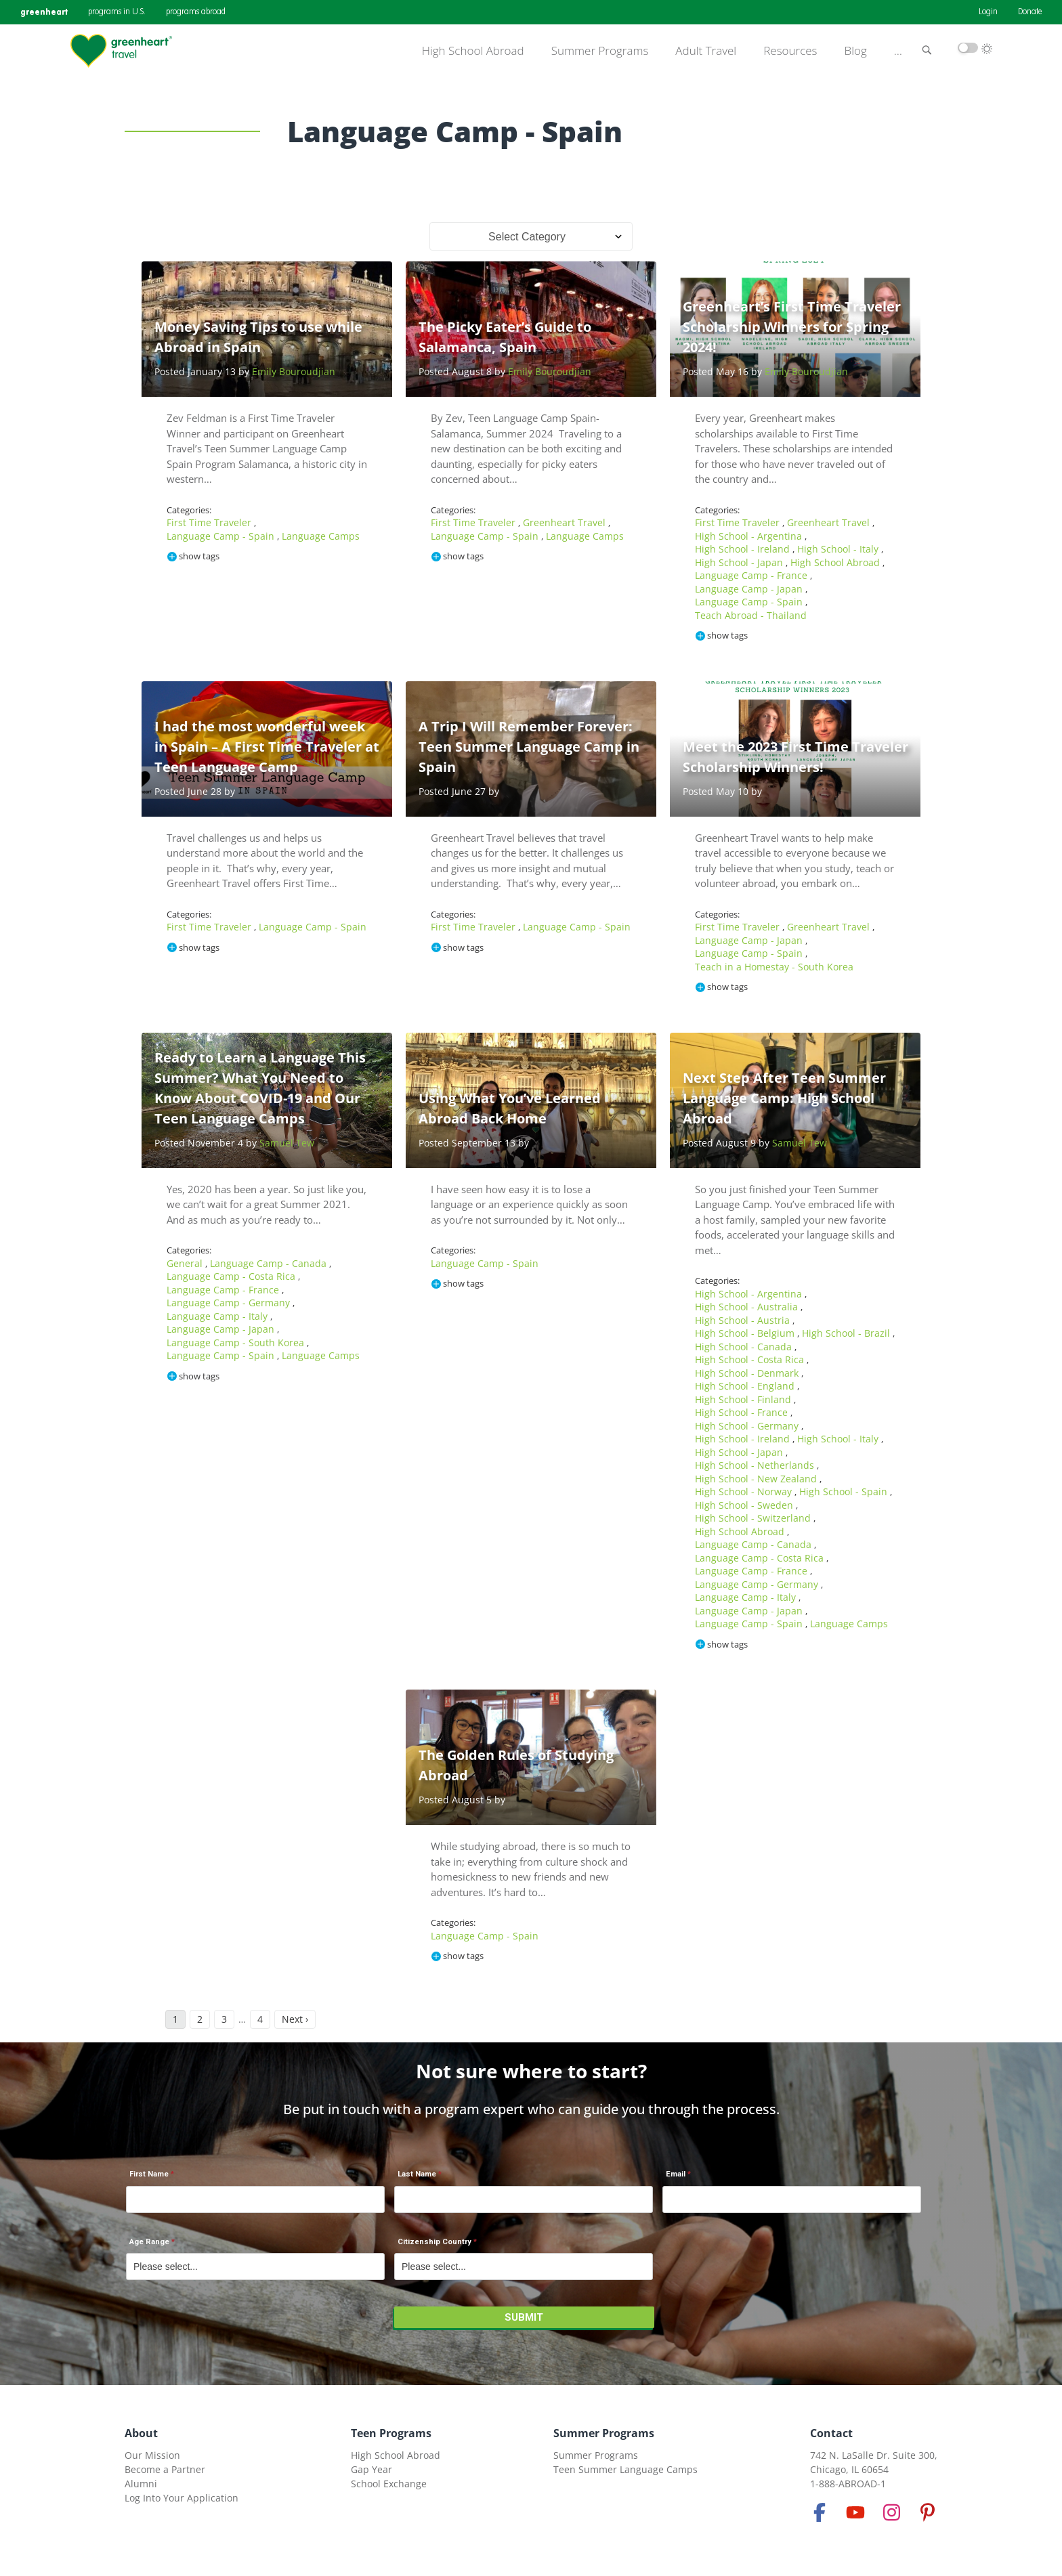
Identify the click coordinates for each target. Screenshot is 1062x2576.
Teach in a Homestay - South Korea (774, 966)
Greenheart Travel (565, 522)
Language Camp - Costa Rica (232, 1276)
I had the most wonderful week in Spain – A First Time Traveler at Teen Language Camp (266, 746)
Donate (1030, 12)
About (141, 2433)
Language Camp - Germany (230, 1302)
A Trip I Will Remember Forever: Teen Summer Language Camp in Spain (529, 746)
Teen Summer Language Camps (625, 2469)
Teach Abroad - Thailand (751, 615)
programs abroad (196, 12)
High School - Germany (748, 1425)
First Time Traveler (210, 522)
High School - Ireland (743, 548)
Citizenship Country (434, 2241)
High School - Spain (844, 1491)
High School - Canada (744, 1346)
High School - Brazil (847, 1333)
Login (988, 12)
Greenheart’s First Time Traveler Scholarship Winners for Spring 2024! (792, 326)
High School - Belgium (746, 1333)
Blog (856, 51)
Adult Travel (705, 51)
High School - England (746, 1385)
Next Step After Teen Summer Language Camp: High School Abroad (784, 1098)
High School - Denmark (748, 1373)
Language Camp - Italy (218, 1316)
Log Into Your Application (181, 2497)
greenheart (44, 12)
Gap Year (371, 2469)
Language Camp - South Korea (237, 1342)
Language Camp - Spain (222, 536)
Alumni (141, 2483)
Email (675, 2174)
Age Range (149, 2241)
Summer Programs (600, 51)
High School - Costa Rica (751, 1359)
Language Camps (321, 536)
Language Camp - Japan (750, 588)
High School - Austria (743, 1320)
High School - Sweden (745, 1505)
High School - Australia (748, 1306)
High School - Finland (744, 1399)
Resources (790, 51)
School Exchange (389, 2483)
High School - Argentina (750, 536)
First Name (149, 2174)
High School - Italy (839, 548)
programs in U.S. (117, 12)
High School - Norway (744, 1491)
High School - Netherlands (756, 1465)
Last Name (417, 2174)
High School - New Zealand (757, 1478)
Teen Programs (391, 2433)
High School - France (742, 1412)
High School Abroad (473, 51)
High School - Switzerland (754, 1517)
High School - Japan (740, 562)
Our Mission (152, 2455)
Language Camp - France (752, 575)
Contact (831, 2433)
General (186, 1263)
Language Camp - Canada (269, 1263)
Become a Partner (165, 2469)
